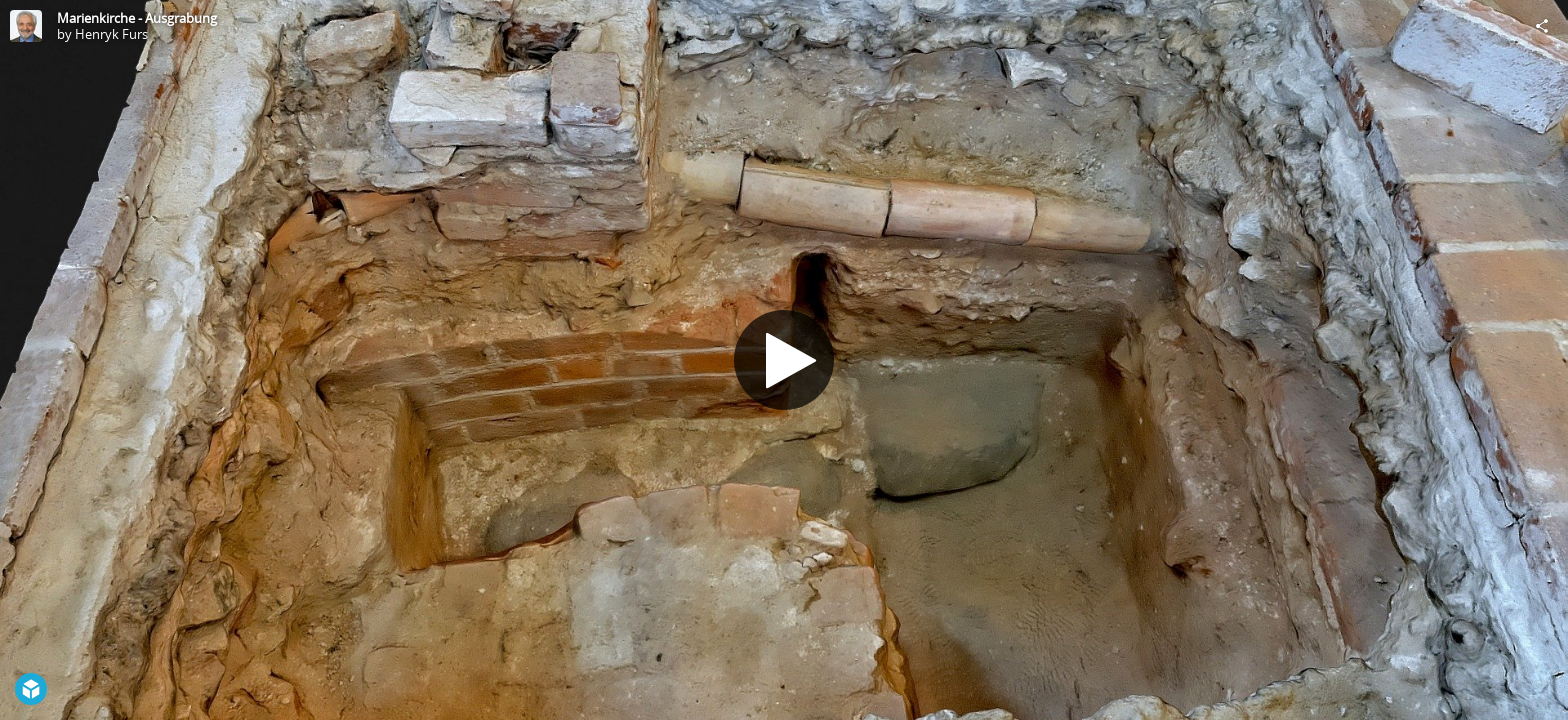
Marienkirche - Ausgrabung (137, 18)
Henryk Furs (111, 34)
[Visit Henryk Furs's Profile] (26, 26)
